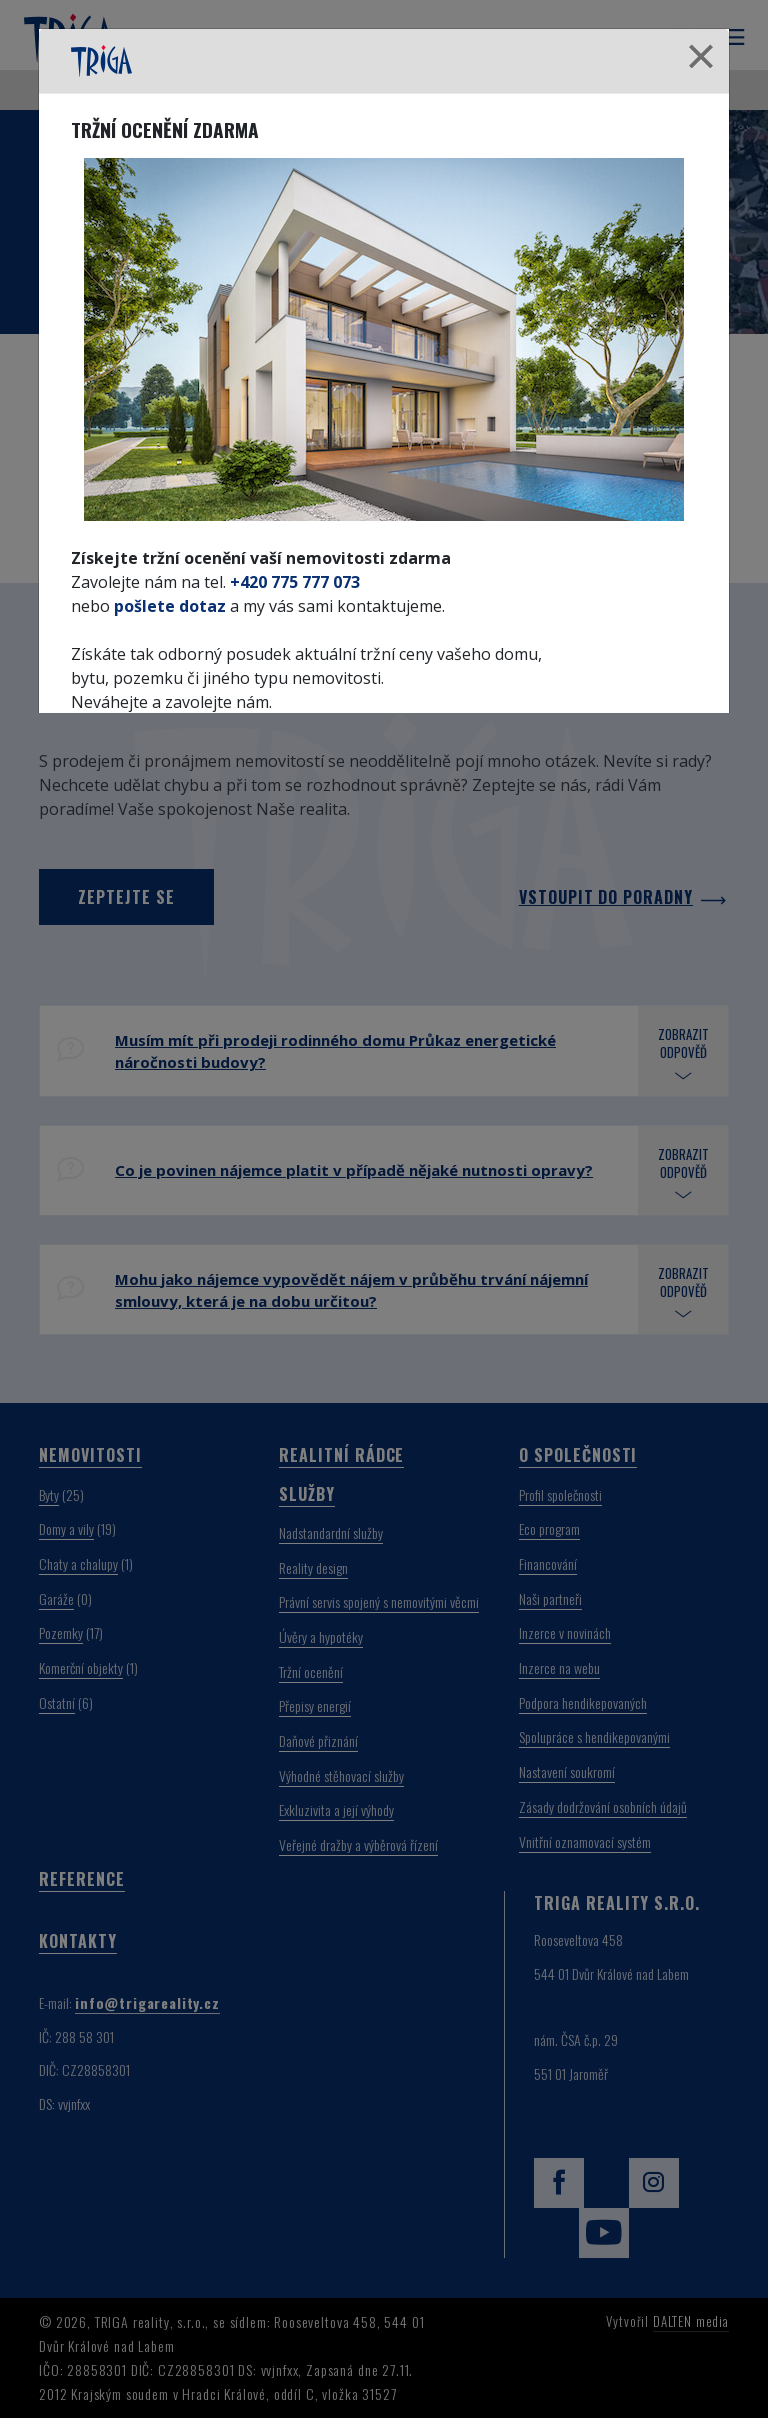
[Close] (701, 57)
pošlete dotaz (170, 606)
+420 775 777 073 (295, 582)
